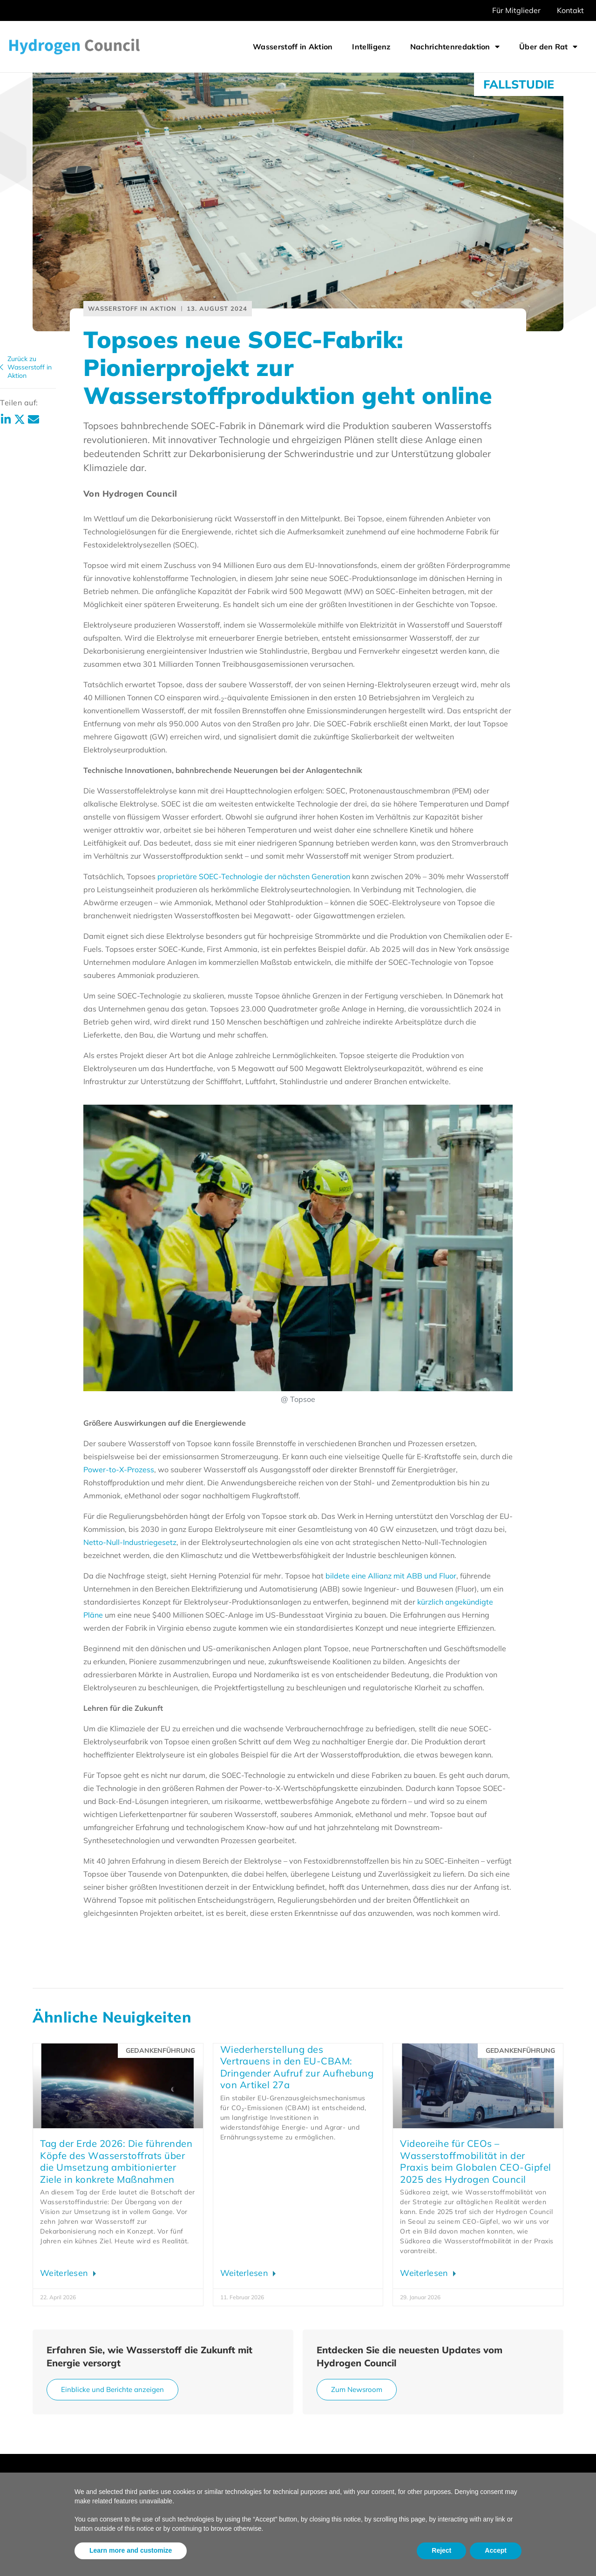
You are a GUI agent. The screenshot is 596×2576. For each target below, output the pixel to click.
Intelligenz (371, 46)
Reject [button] (441, 2550)
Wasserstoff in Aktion (292, 46)
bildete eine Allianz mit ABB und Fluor (390, 1575)
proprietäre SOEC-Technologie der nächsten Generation (253, 876)
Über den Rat (548, 46)
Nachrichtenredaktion (455, 46)
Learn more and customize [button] (130, 2550)
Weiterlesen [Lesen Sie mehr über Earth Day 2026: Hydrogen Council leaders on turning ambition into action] (65, 2273)
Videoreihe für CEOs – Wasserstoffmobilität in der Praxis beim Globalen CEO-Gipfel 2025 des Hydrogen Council (475, 2161)
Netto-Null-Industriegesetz (129, 1542)
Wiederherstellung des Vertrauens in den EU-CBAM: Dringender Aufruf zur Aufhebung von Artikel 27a (297, 2067)
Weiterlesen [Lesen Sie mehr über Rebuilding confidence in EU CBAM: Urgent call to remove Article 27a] (245, 2273)
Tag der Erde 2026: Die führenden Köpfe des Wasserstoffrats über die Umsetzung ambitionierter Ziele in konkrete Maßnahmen (116, 2161)
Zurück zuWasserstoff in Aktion (29, 367)
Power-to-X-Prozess (118, 1469)
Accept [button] (496, 2550)
